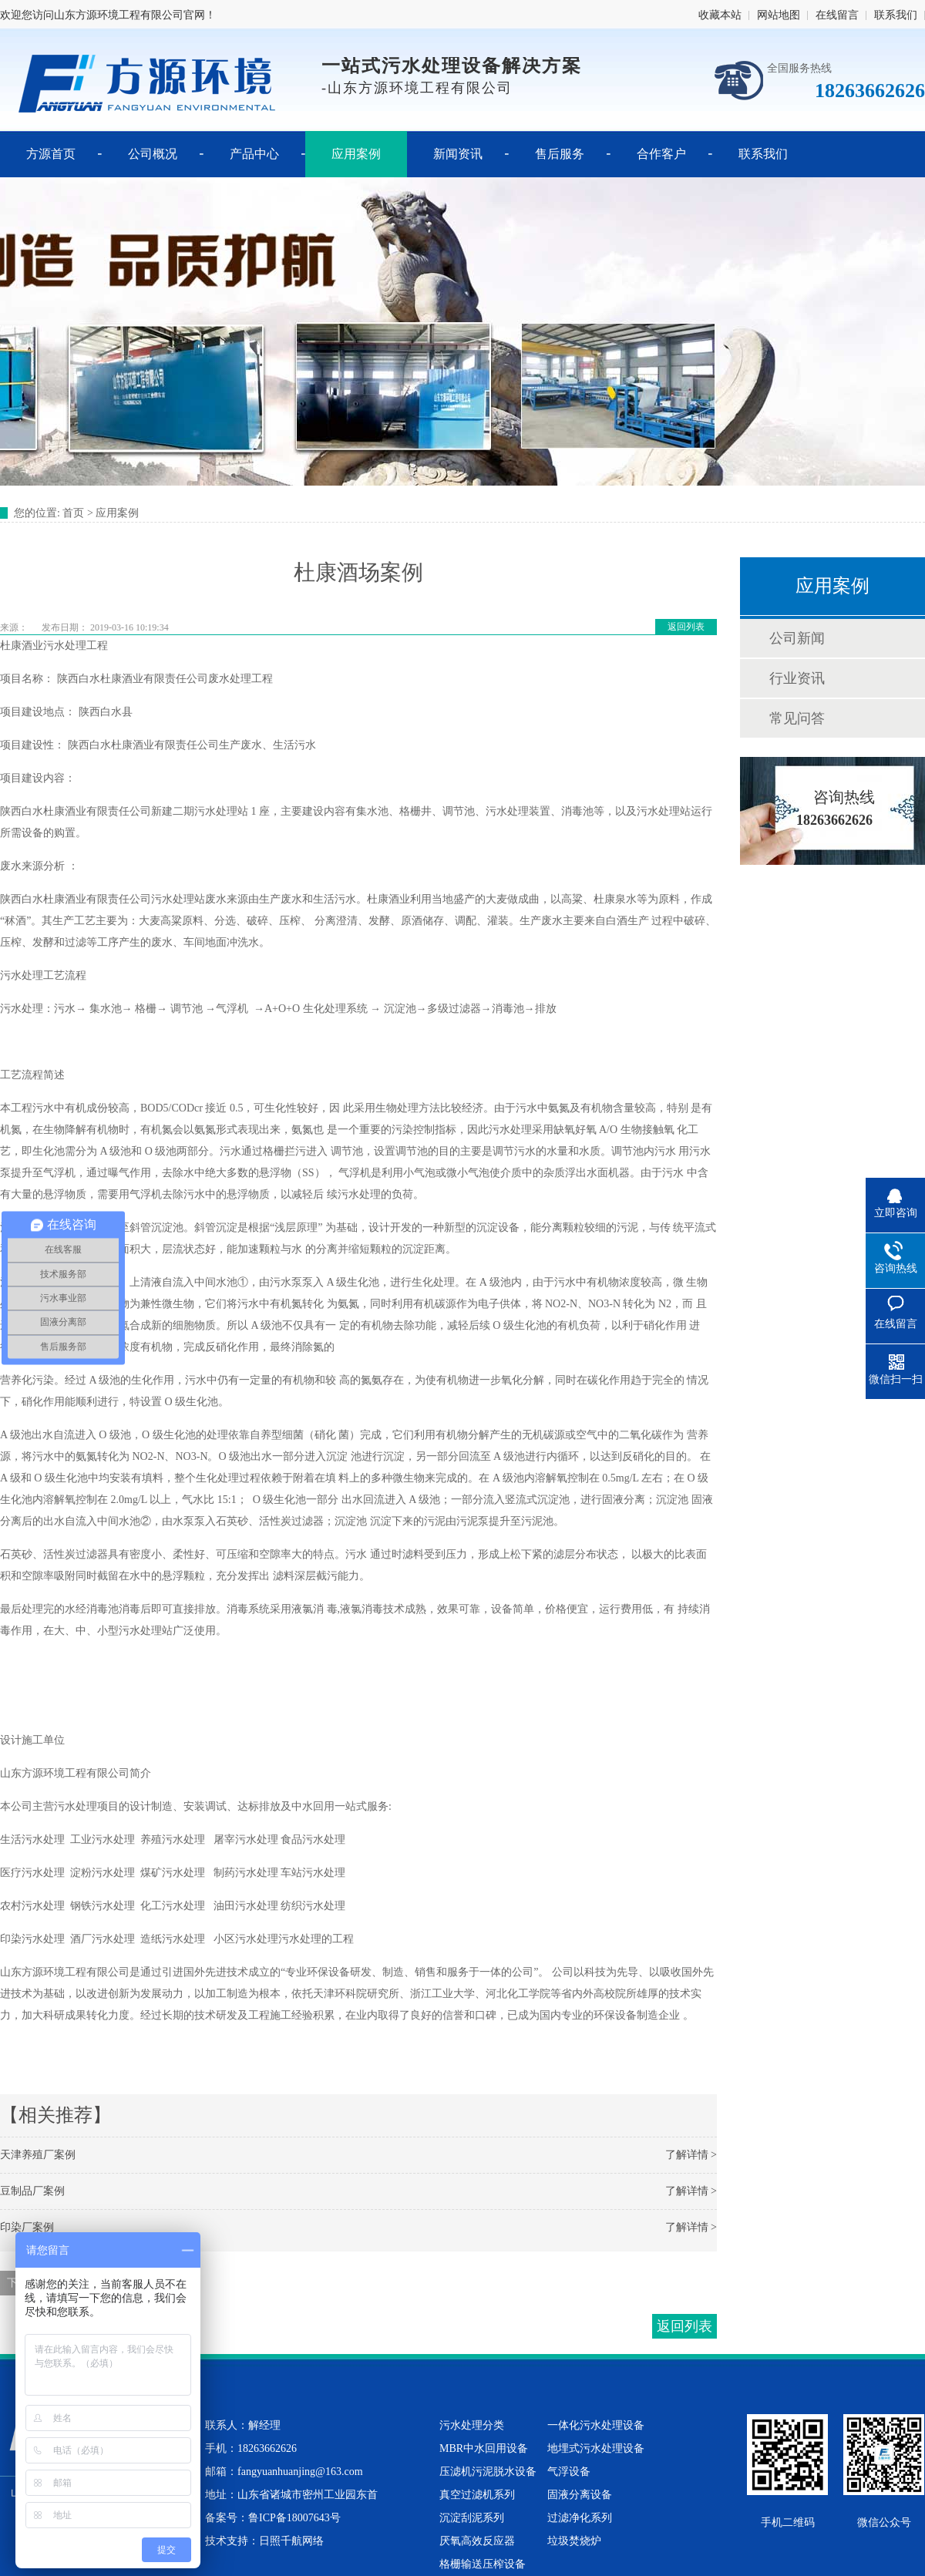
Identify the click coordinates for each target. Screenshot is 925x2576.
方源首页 (51, 153)
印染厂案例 (27, 2227)
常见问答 (797, 718)
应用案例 (356, 153)
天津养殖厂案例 (38, 2155)
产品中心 (254, 153)
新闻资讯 (458, 153)
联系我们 (895, 15)
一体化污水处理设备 (595, 2425)
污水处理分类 (471, 2425)
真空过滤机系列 (477, 2494)
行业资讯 (797, 678)
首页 (73, 513)
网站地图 (778, 15)
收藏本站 (720, 15)
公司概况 (152, 153)
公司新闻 (797, 638)
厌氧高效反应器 (477, 2541)
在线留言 (837, 15)
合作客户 (661, 153)
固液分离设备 (579, 2494)
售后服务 (559, 153)
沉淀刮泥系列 (471, 2518)
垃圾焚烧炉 (574, 2541)
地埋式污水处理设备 (595, 2448)
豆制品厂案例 (32, 2191)
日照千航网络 (291, 2541)
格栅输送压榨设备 (482, 2564)
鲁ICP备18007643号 (294, 2518)
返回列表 (686, 626)
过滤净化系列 (579, 2518)
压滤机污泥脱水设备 (487, 2471)
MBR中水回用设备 (483, 2448)
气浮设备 (568, 2471)
